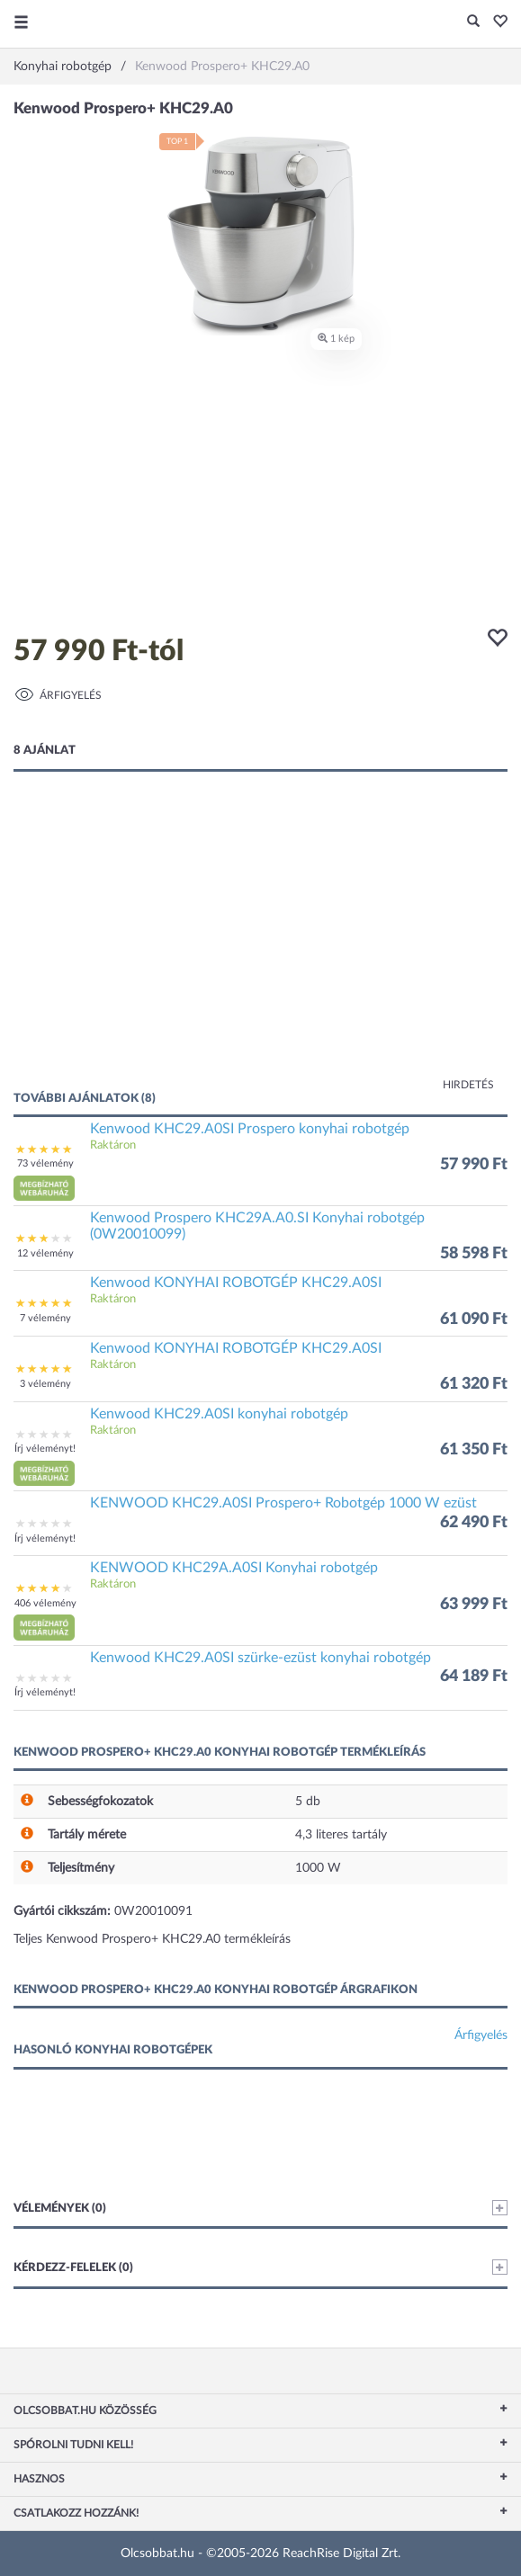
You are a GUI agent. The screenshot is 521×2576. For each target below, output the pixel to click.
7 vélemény (45, 1318)
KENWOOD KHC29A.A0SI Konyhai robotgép (234, 1568)
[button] (495, 22)
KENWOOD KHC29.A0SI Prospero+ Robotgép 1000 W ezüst (283, 1503)
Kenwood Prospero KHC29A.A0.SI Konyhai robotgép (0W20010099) (257, 1226)
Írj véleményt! (45, 1448)
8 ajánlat (44, 750)
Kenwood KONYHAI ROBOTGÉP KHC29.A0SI (236, 1282)
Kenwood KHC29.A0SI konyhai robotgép (219, 1414)
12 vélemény (45, 1253)
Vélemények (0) (260, 2207)
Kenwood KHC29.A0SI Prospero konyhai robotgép (249, 1129)
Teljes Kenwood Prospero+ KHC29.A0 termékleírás (152, 1939)
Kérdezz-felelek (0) (260, 2267)
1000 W (318, 1868)
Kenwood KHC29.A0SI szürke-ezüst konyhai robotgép (260, 1657)
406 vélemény (45, 1603)
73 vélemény (45, 1163)
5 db (307, 1801)
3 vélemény (45, 1384)
